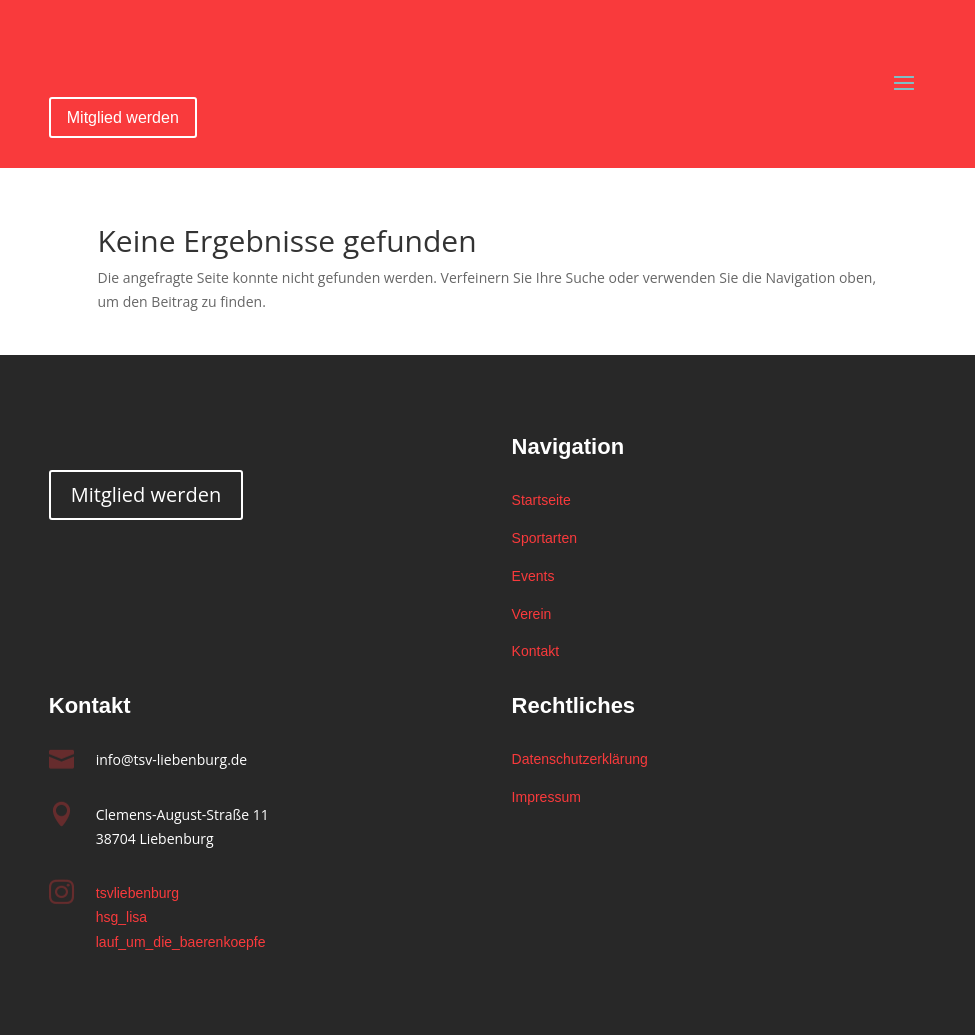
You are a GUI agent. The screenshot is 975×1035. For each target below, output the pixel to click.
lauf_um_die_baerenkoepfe (181, 942)
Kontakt (535, 651)
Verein (532, 614)
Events (533, 576)
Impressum (546, 797)
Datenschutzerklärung (580, 759)
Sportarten (544, 538)
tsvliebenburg (137, 893)
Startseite (541, 500)
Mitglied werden (123, 117)
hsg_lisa (121, 917)
